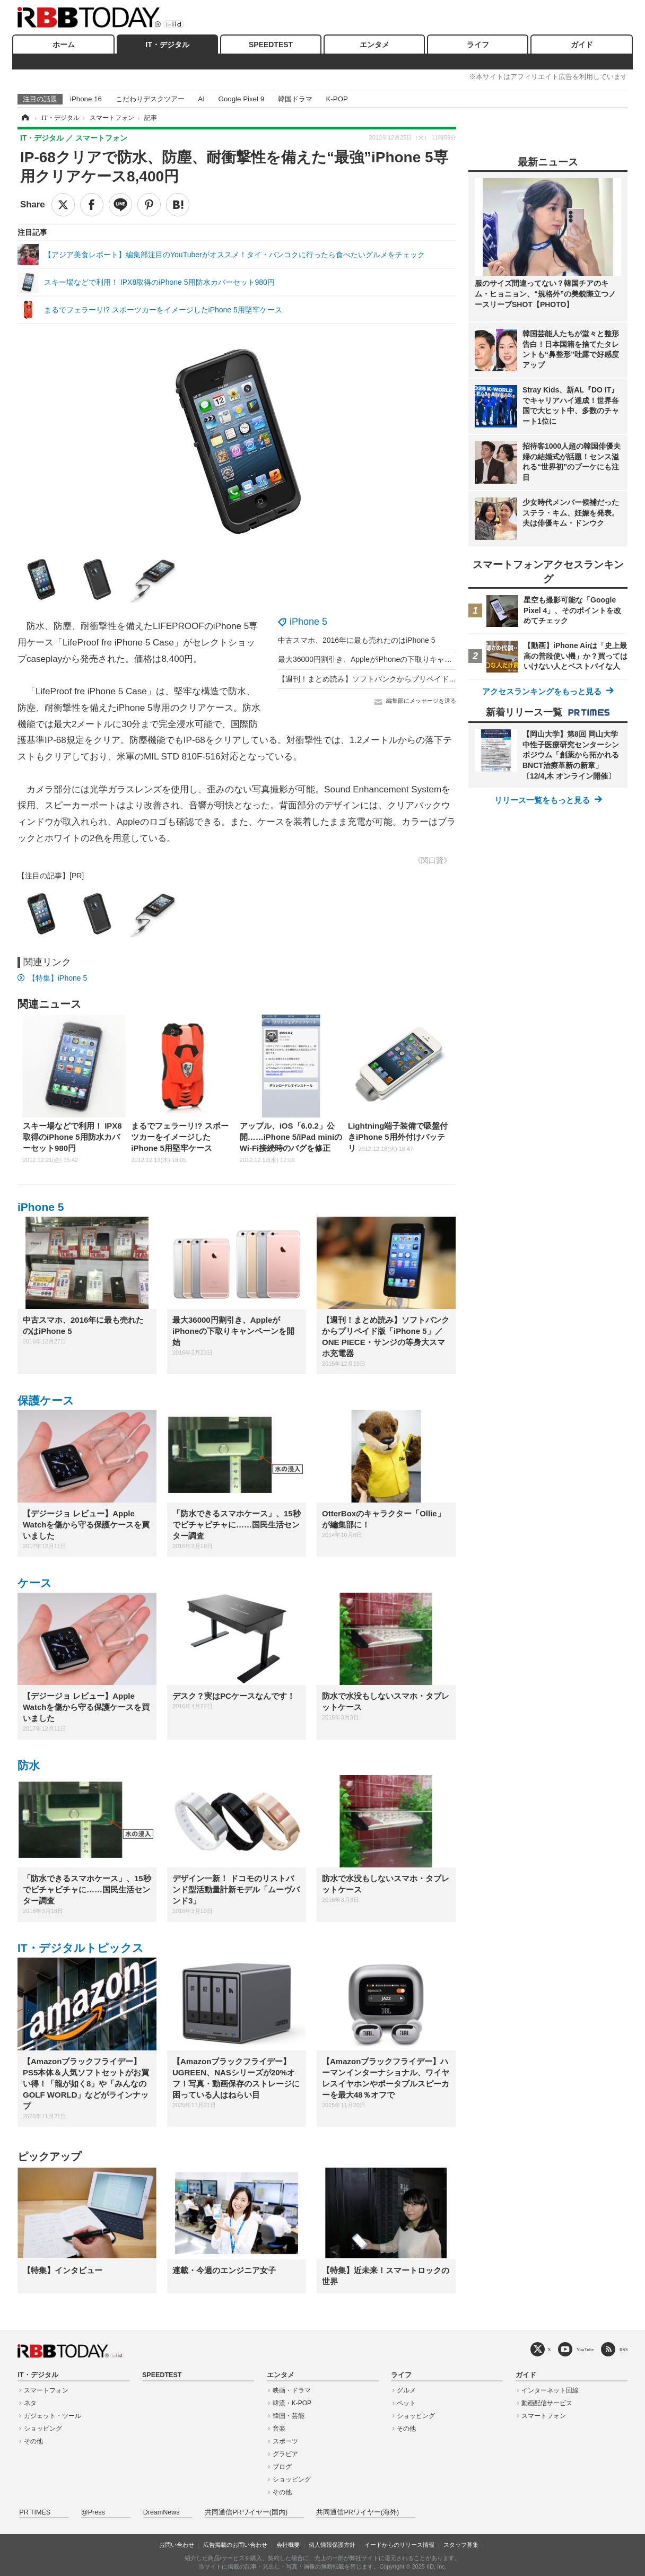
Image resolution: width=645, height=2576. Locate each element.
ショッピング (43, 2428)
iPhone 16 (86, 99)
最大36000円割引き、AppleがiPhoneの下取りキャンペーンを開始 (387, 659)
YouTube (585, 2349)
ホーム (64, 44)
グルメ (406, 2390)
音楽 (279, 2428)
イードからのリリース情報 (399, 2545)
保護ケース (46, 1400)
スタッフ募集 (460, 2545)
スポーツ (285, 2441)
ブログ (282, 2466)
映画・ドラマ (292, 2390)
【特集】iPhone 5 (57, 978)
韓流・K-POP (292, 2403)
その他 (33, 2441)
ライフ (478, 44)
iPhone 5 (308, 621)
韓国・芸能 (288, 2416)
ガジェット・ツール (52, 2416)
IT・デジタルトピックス (81, 1948)
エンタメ (374, 44)
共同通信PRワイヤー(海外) (357, 2512)
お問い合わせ (176, 2545)
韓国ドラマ (295, 99)
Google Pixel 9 (241, 99)
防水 (29, 1765)
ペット (406, 2403)
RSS (624, 2349)
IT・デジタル (167, 44)
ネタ (30, 2403)
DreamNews (161, 2512)
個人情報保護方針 (332, 2545)
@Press (93, 2512)
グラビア (285, 2454)
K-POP (336, 99)
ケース (35, 1583)
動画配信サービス (546, 2403)
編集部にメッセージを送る (421, 700)
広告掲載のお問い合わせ (235, 2545)
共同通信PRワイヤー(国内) (246, 2512)
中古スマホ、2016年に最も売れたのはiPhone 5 (356, 640)
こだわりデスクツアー (150, 99)
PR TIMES (34, 2512)
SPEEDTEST (271, 44)
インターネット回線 (550, 2390)
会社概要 (288, 2545)
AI (201, 99)
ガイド (582, 44)
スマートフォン (46, 2390)
